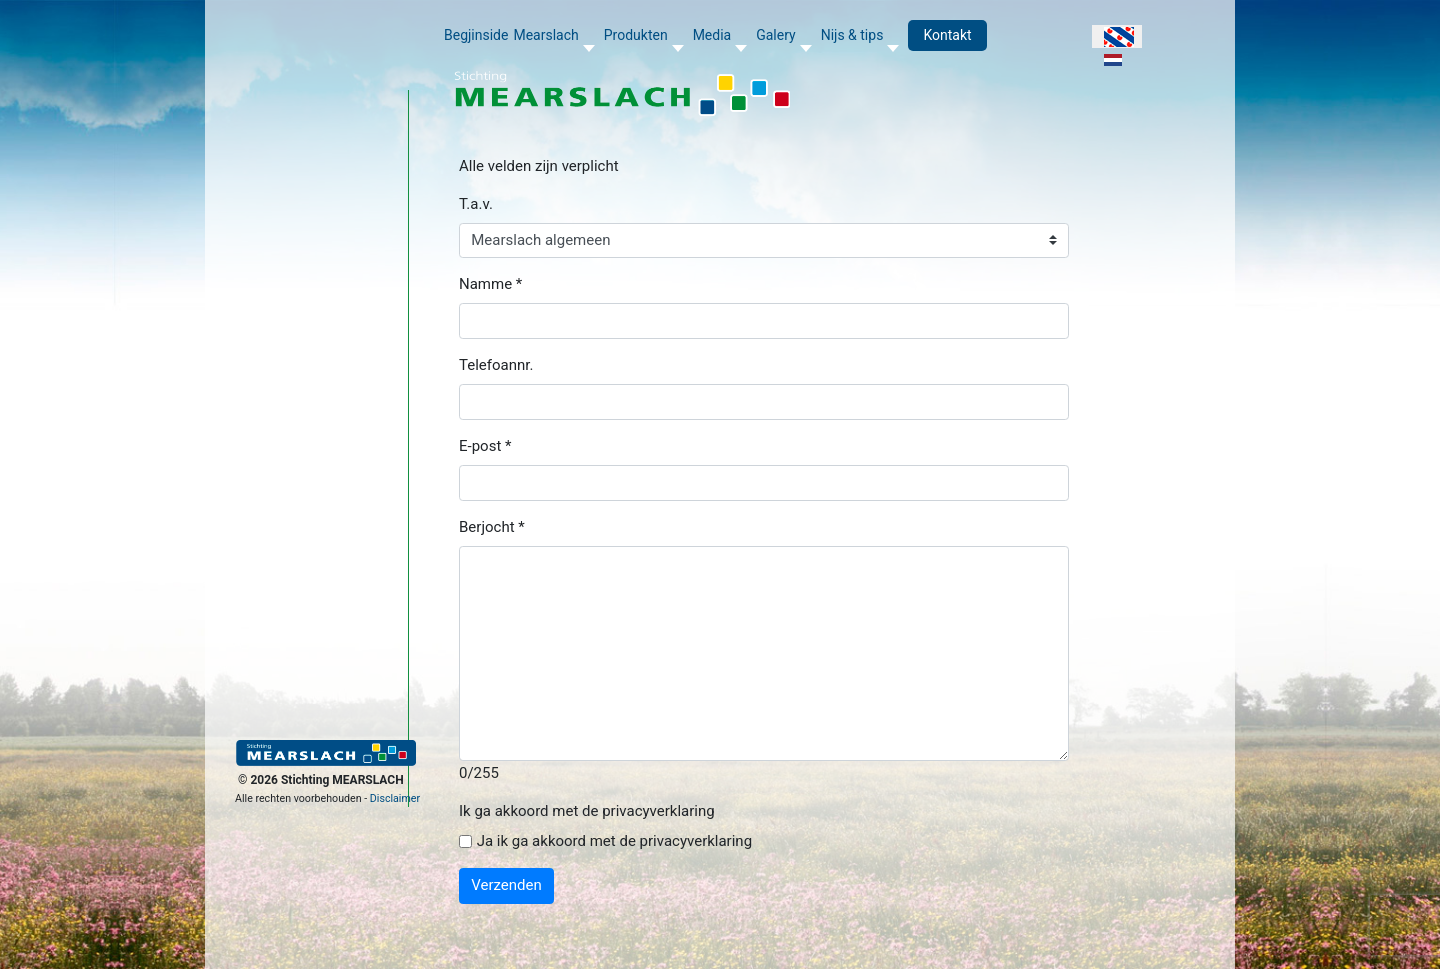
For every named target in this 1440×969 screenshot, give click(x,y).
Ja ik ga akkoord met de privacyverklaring (614, 841)
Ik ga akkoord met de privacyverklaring (587, 811)
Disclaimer (395, 798)
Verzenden (506, 885)
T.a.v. (476, 204)
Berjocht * (492, 527)
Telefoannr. (496, 365)
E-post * (485, 446)
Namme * (490, 284)
